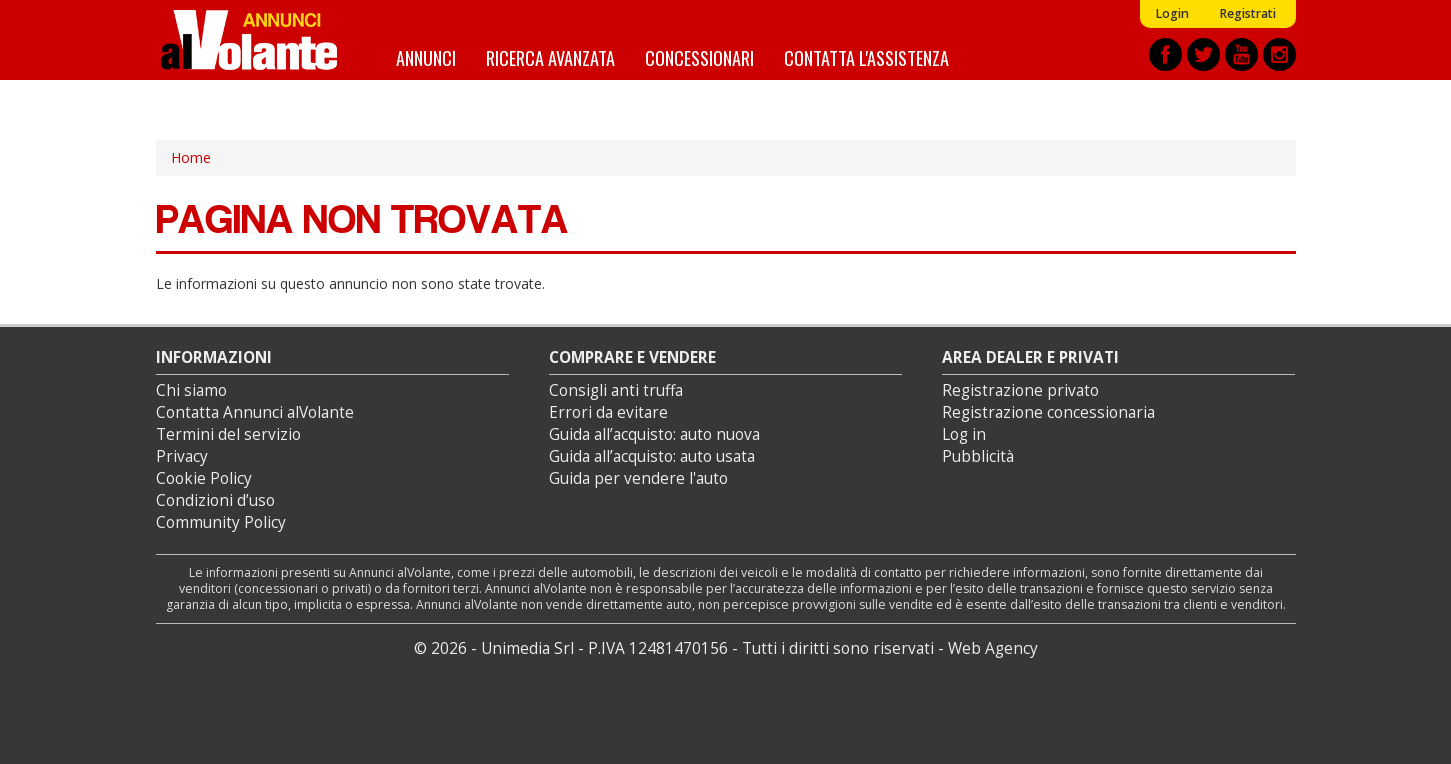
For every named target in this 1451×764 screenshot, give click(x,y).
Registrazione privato (1020, 390)
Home (191, 157)
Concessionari (699, 57)
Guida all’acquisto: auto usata (652, 456)
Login (1172, 13)
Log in (964, 434)
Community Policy (221, 522)
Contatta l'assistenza (866, 57)
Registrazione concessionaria (1048, 412)
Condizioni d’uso (215, 500)
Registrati (1247, 13)
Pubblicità (978, 456)
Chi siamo (191, 390)
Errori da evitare (608, 412)
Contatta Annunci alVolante (255, 412)
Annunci (426, 57)
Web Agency (993, 648)
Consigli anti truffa (616, 390)
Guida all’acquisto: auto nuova (654, 434)
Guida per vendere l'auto (638, 478)
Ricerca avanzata (550, 57)
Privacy (182, 456)
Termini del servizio (228, 434)
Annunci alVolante (249, 40)
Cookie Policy (204, 478)
